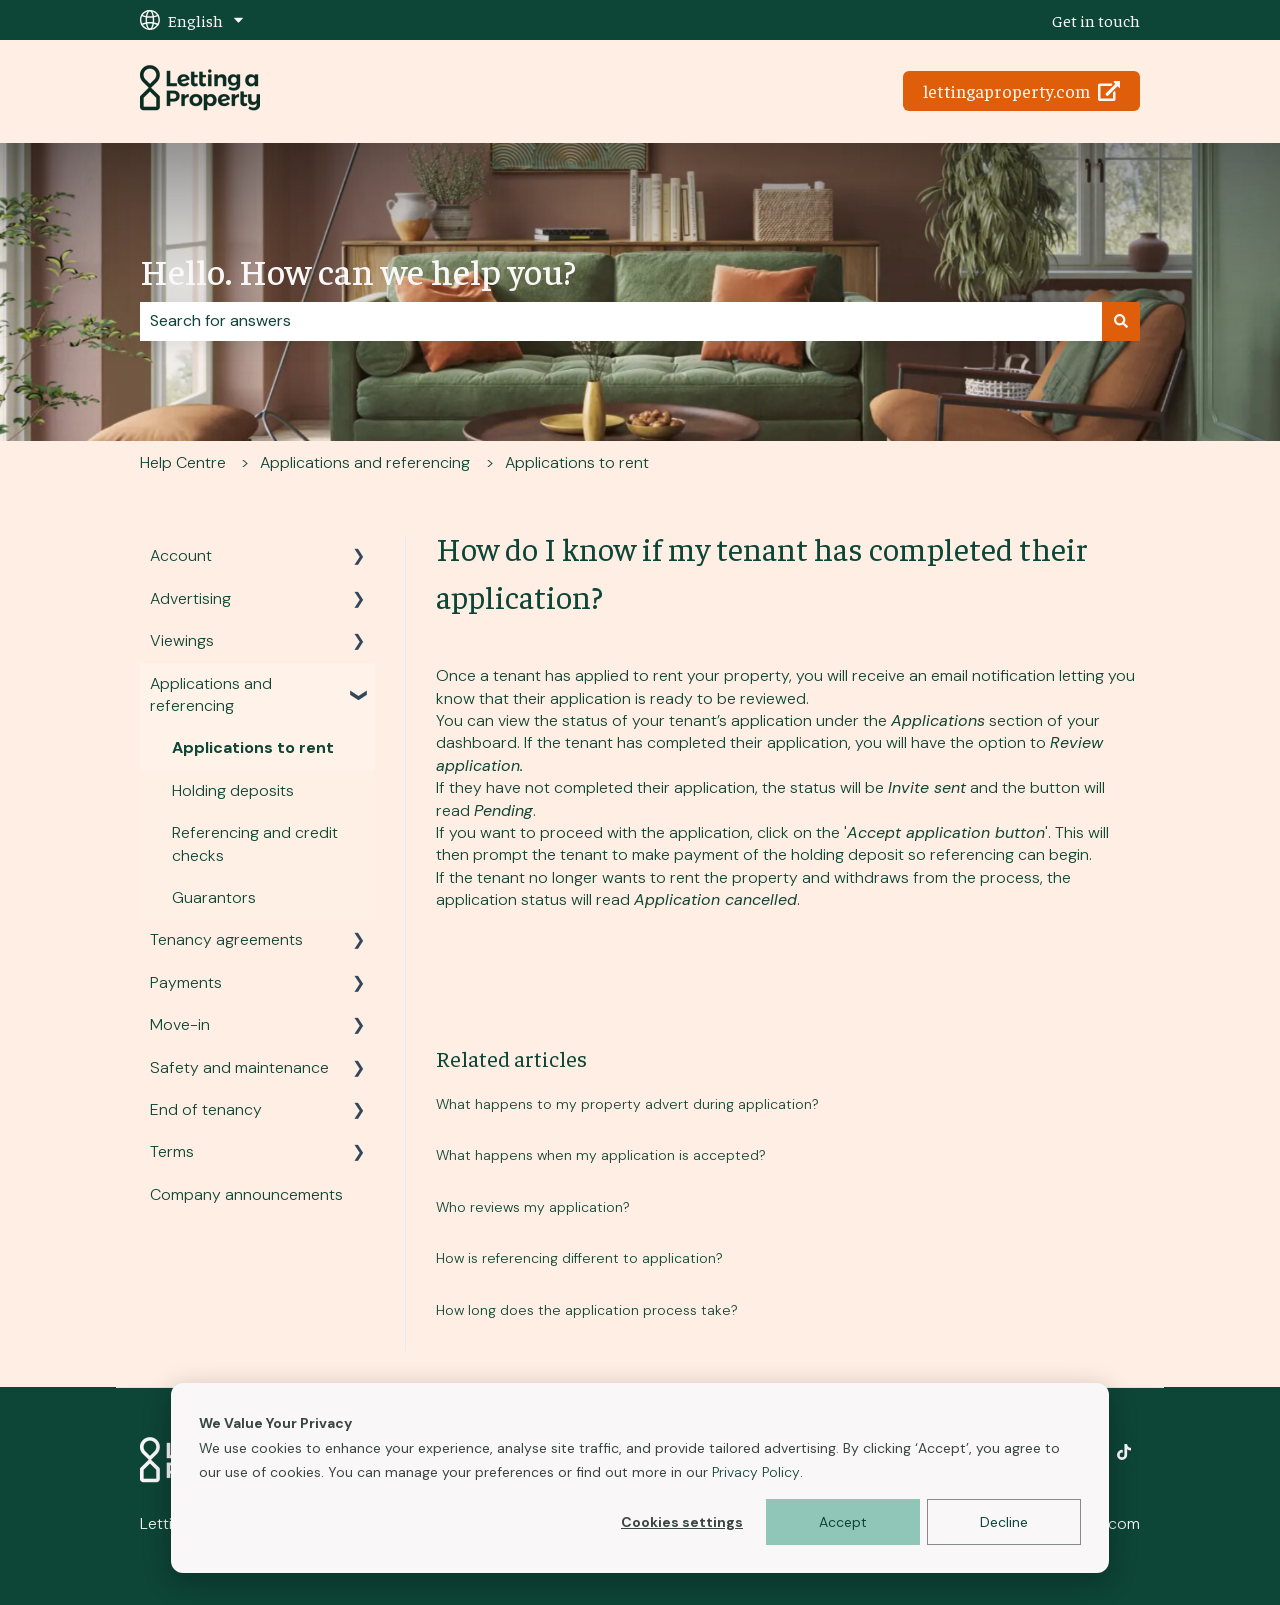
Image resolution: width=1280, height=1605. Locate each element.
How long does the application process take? (587, 1310)
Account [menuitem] (181, 555)
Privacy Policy (756, 1472)
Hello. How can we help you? (358, 270)
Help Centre (183, 462)
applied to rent (629, 675)
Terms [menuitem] (172, 1151)
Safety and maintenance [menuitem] (239, 1067)
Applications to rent (577, 462)
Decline (1004, 1522)
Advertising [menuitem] (190, 598)
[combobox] (621, 321)
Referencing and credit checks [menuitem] (255, 843)
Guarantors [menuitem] (214, 897)
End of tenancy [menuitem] (206, 1109)
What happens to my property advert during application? (627, 1104)
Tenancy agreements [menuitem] (226, 939)
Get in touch (1096, 20)
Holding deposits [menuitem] (233, 790)
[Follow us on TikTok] (1124, 1452)
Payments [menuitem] (186, 982)
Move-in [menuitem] (180, 1024)
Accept (843, 1522)
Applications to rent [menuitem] (253, 747)
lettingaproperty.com (1022, 90)
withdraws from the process (937, 877)
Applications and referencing (365, 462)
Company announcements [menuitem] (246, 1194)
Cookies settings (682, 1522)
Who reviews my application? (533, 1207)
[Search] (1121, 321)
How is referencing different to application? (579, 1258)
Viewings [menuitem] (182, 640)
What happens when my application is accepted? (601, 1155)
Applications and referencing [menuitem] (211, 694)
